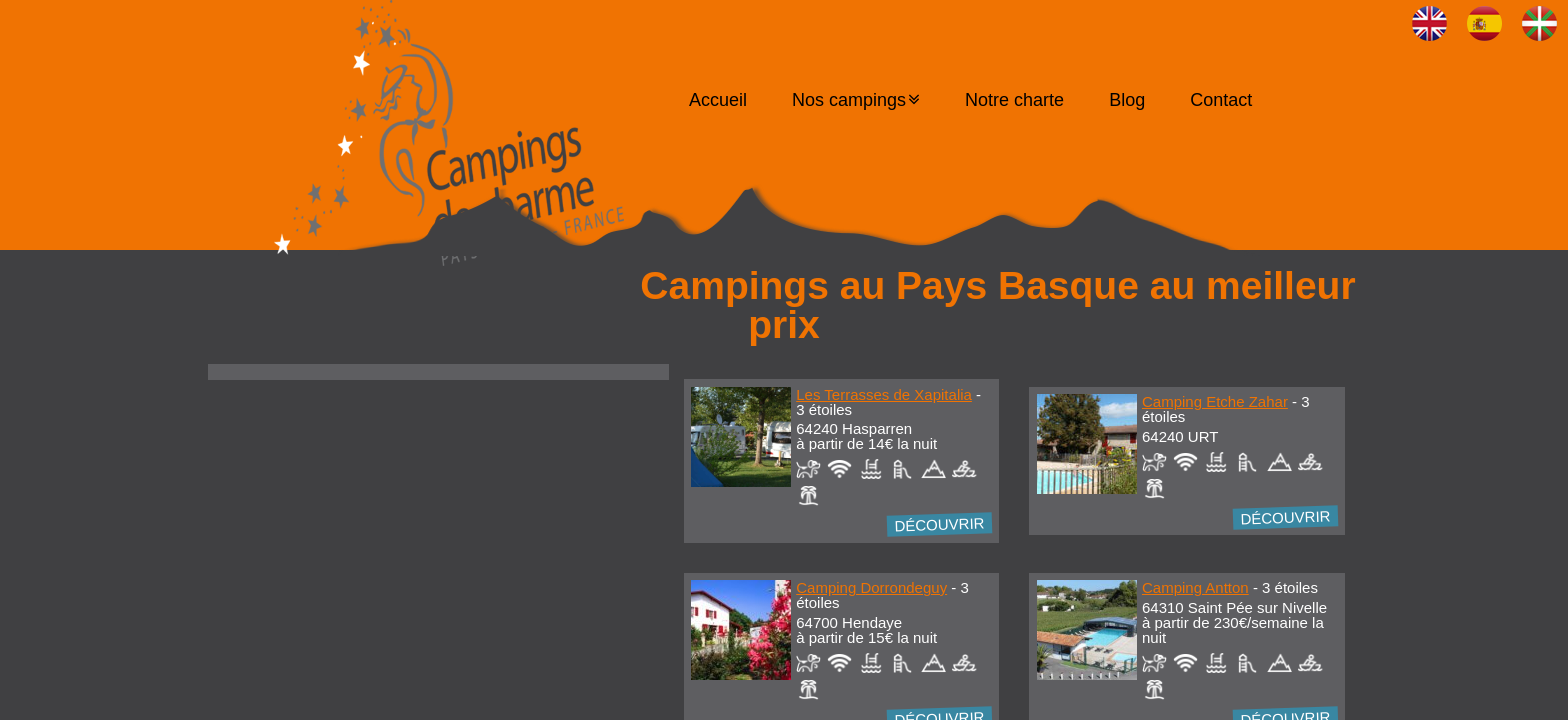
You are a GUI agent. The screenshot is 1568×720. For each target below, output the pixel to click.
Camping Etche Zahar (1215, 401)
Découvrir (939, 524)
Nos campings (849, 100)
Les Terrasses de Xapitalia (884, 394)
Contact (1221, 100)
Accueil (718, 100)
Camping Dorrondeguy (871, 587)
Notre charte (1014, 100)
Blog (1127, 100)
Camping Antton (1195, 587)
